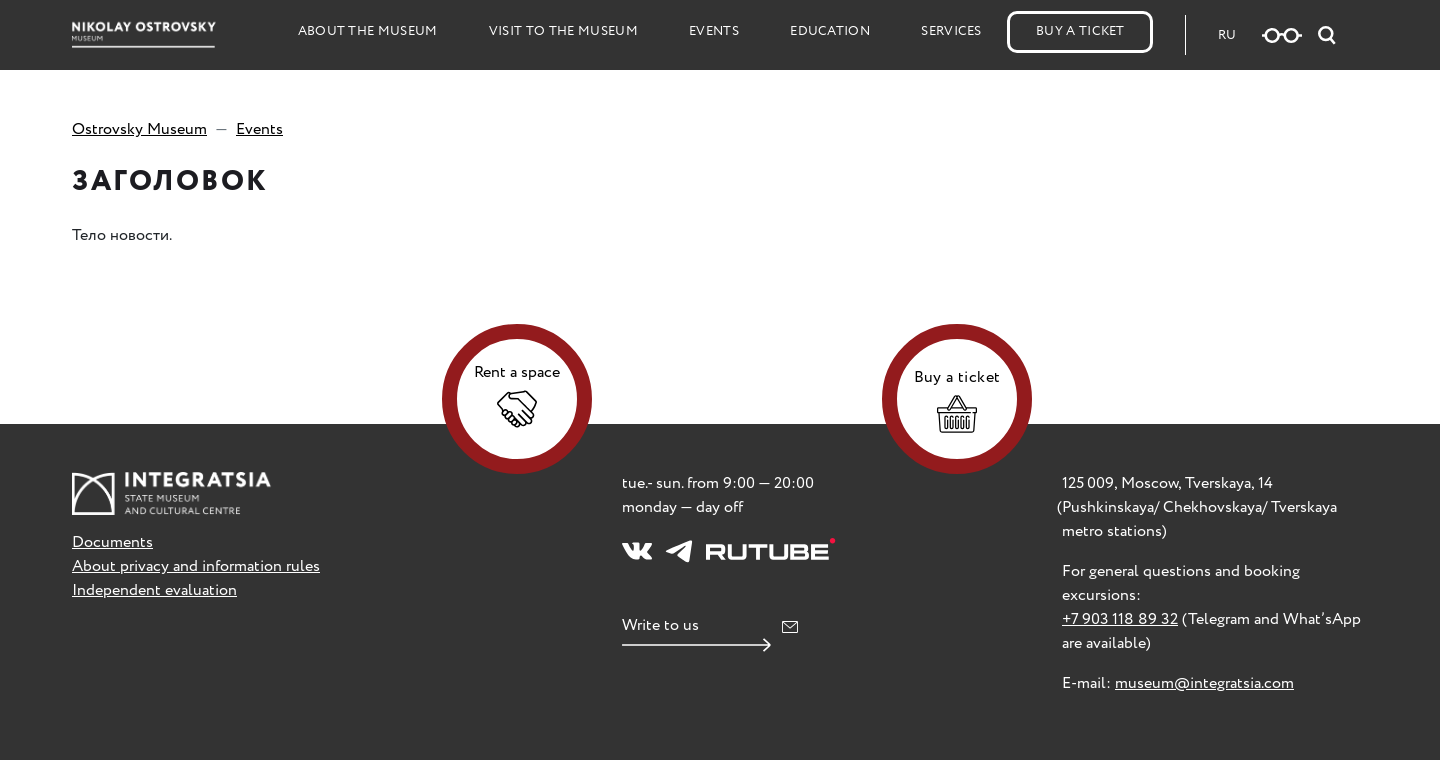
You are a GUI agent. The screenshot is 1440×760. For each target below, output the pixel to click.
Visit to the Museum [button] (563, 31)
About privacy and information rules (196, 566)
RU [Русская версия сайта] (1227, 35)
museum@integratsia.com (1204, 683)
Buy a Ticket (1080, 31)
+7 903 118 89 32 (1120, 619)
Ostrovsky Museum (139, 129)
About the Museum (368, 31)
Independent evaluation (154, 590)
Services (951, 31)
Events (714, 31)
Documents (112, 542)
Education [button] (830, 31)
